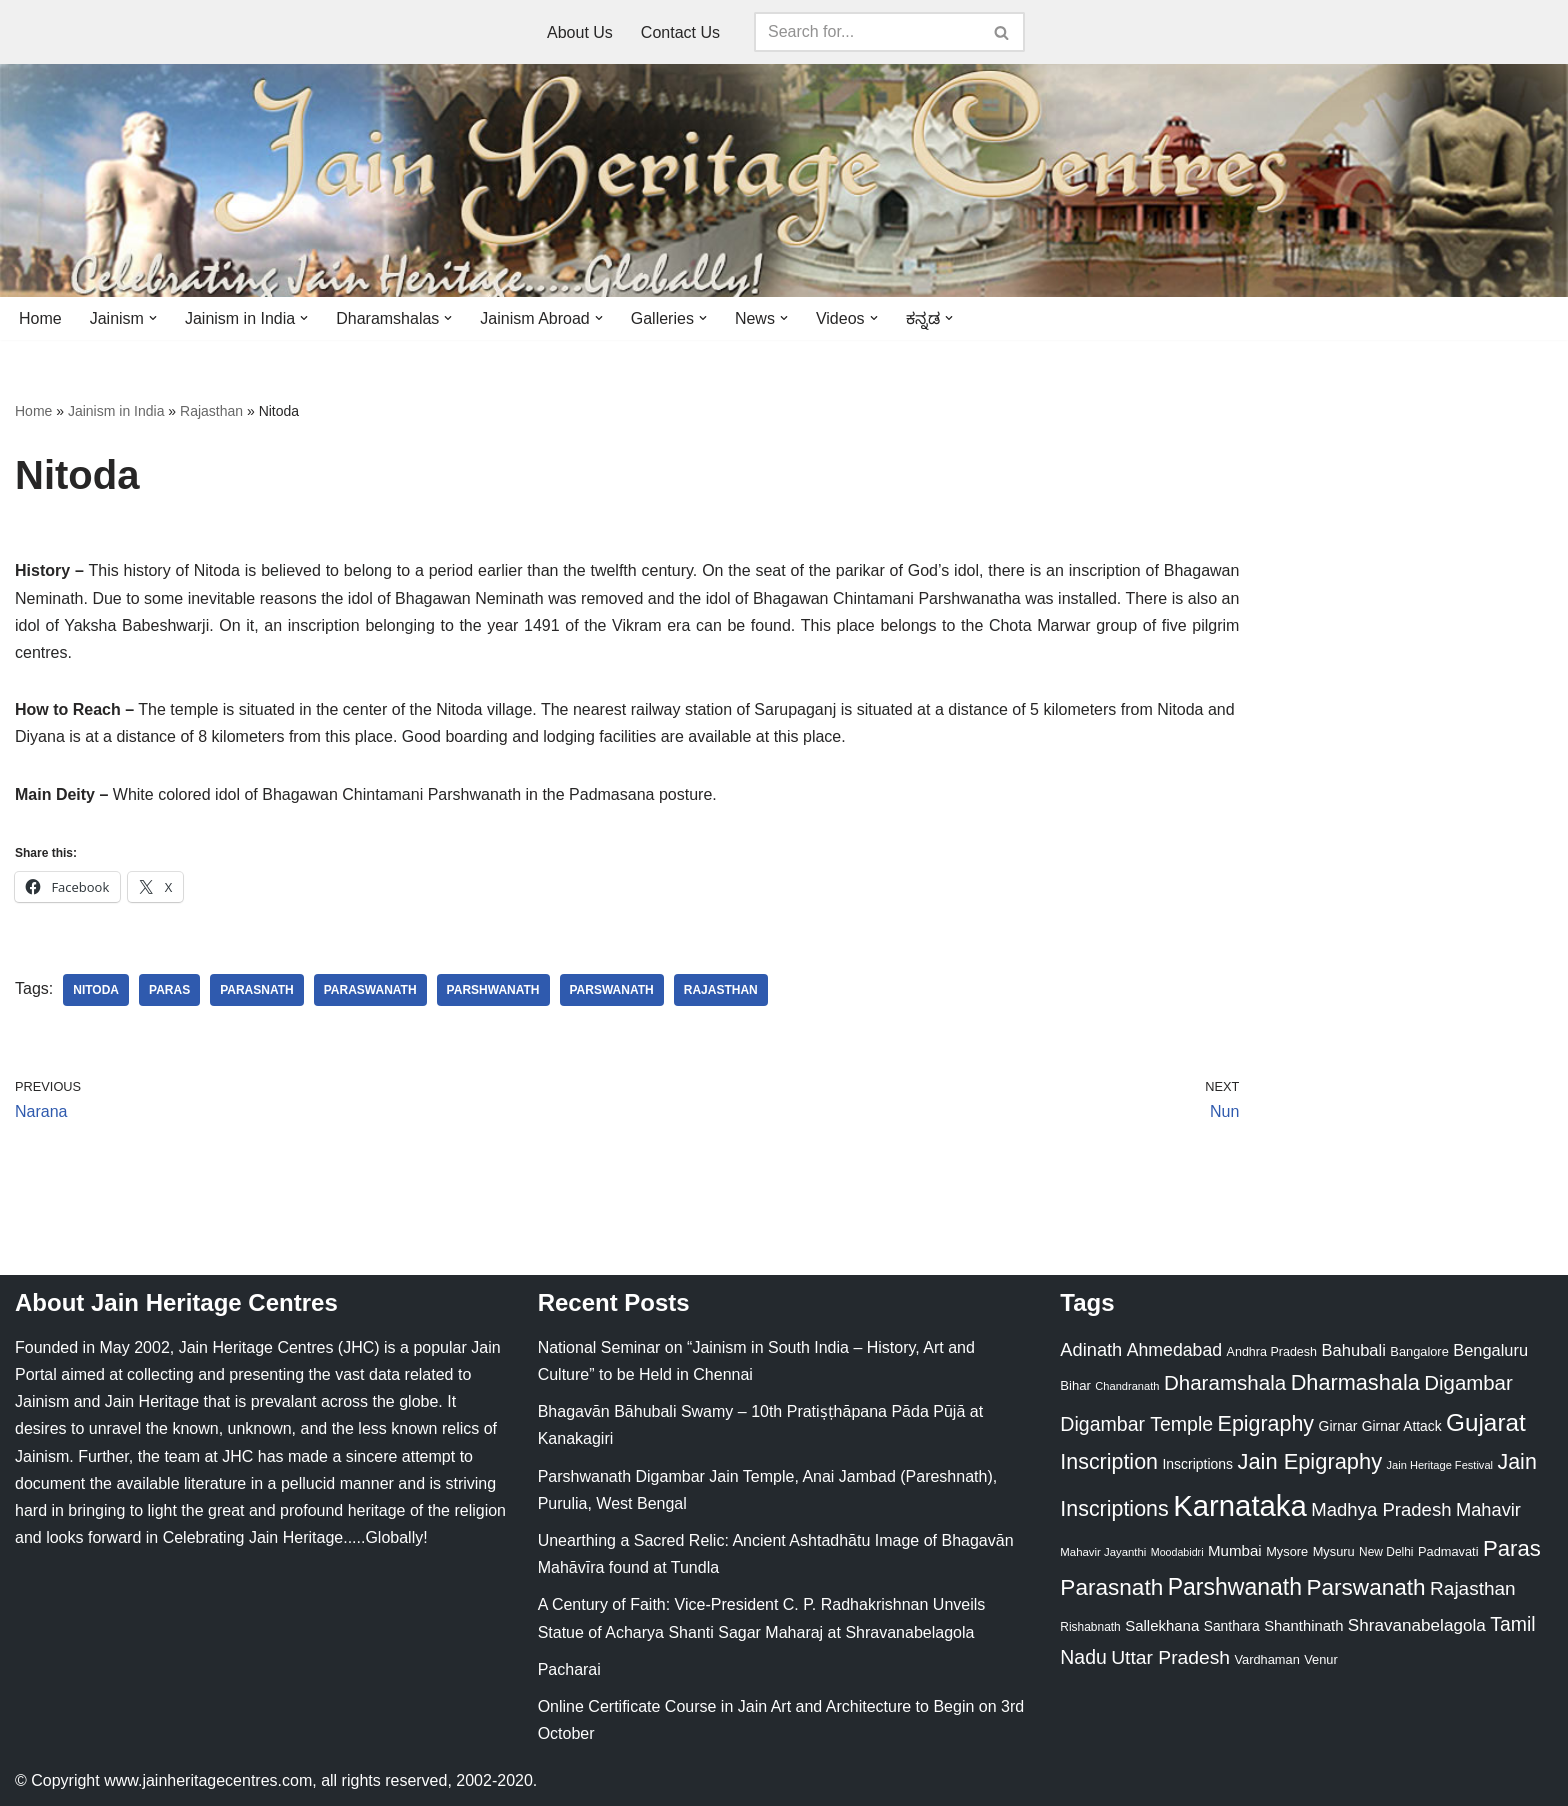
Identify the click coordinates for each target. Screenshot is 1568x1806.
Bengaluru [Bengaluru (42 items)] (1490, 1350)
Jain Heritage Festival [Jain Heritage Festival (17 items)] (1440, 1465)
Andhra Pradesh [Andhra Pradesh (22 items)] (1272, 1352)
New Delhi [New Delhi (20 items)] (1386, 1552)
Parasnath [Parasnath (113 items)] (1111, 1587)
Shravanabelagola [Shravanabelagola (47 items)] (1417, 1625)
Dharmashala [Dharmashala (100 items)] (1355, 1382)
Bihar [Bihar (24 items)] (1075, 1385)
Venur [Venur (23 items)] (1320, 1659)
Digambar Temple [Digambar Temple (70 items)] (1136, 1424)
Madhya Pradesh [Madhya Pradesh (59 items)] (1381, 1509)
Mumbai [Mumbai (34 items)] (1235, 1550)
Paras (169, 990)
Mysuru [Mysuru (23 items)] (1334, 1551)
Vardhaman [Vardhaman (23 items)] (1267, 1659)
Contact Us (680, 32)
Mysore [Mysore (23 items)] (1287, 1551)
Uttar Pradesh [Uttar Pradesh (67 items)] (1170, 1657)
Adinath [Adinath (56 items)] (1091, 1349)
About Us (580, 32)
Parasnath (257, 990)
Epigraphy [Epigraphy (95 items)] (1266, 1424)
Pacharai (569, 1669)
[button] (153, 318)
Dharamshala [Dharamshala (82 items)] (1225, 1382)
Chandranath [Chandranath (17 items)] (1127, 1386)
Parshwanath (493, 990)
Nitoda (96, 990)
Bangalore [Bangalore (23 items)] (1419, 1351)
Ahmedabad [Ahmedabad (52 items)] (1174, 1350)
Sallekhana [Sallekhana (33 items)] (1162, 1625)
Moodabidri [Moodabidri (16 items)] (1177, 1552)
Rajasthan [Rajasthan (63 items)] (1473, 1588)
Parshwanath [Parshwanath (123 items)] (1235, 1587)
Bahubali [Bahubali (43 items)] (1353, 1350)
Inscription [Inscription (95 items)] (1109, 1462)
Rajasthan (211, 411)
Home (40, 318)
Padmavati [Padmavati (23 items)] (1448, 1551)
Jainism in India (116, 411)
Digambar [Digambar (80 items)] (1468, 1383)
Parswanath (612, 990)
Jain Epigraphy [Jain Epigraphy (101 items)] (1309, 1461)
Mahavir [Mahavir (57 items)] (1488, 1509)
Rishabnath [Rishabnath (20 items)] (1090, 1627)
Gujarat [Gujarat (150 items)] (1486, 1422)
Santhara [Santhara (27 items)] (1232, 1626)
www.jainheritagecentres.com (208, 1780)
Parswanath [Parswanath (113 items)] (1365, 1587)
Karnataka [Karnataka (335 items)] (1240, 1505)
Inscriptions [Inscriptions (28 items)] (1197, 1464)
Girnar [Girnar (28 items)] (1338, 1426)
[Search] (867, 32)
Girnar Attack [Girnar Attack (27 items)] (1402, 1426)
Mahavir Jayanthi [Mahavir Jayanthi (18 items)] (1103, 1552)
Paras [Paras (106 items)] (1512, 1548)
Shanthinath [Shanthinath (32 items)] (1303, 1626)
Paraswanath (370, 990)
